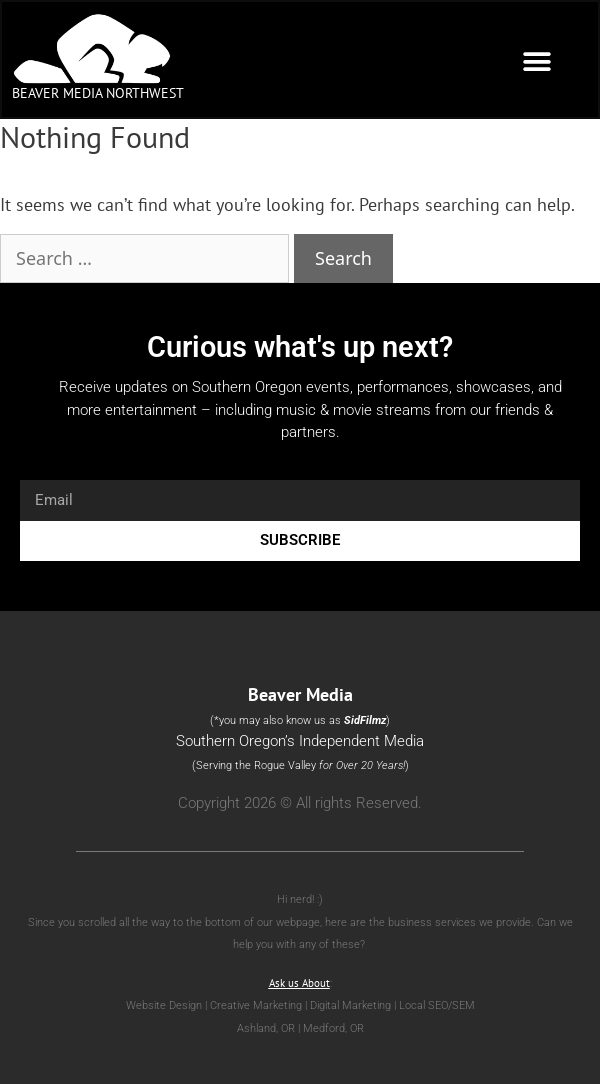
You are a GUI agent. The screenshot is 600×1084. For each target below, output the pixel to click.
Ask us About (299, 983)
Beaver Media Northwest (98, 93)
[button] (536, 61)
